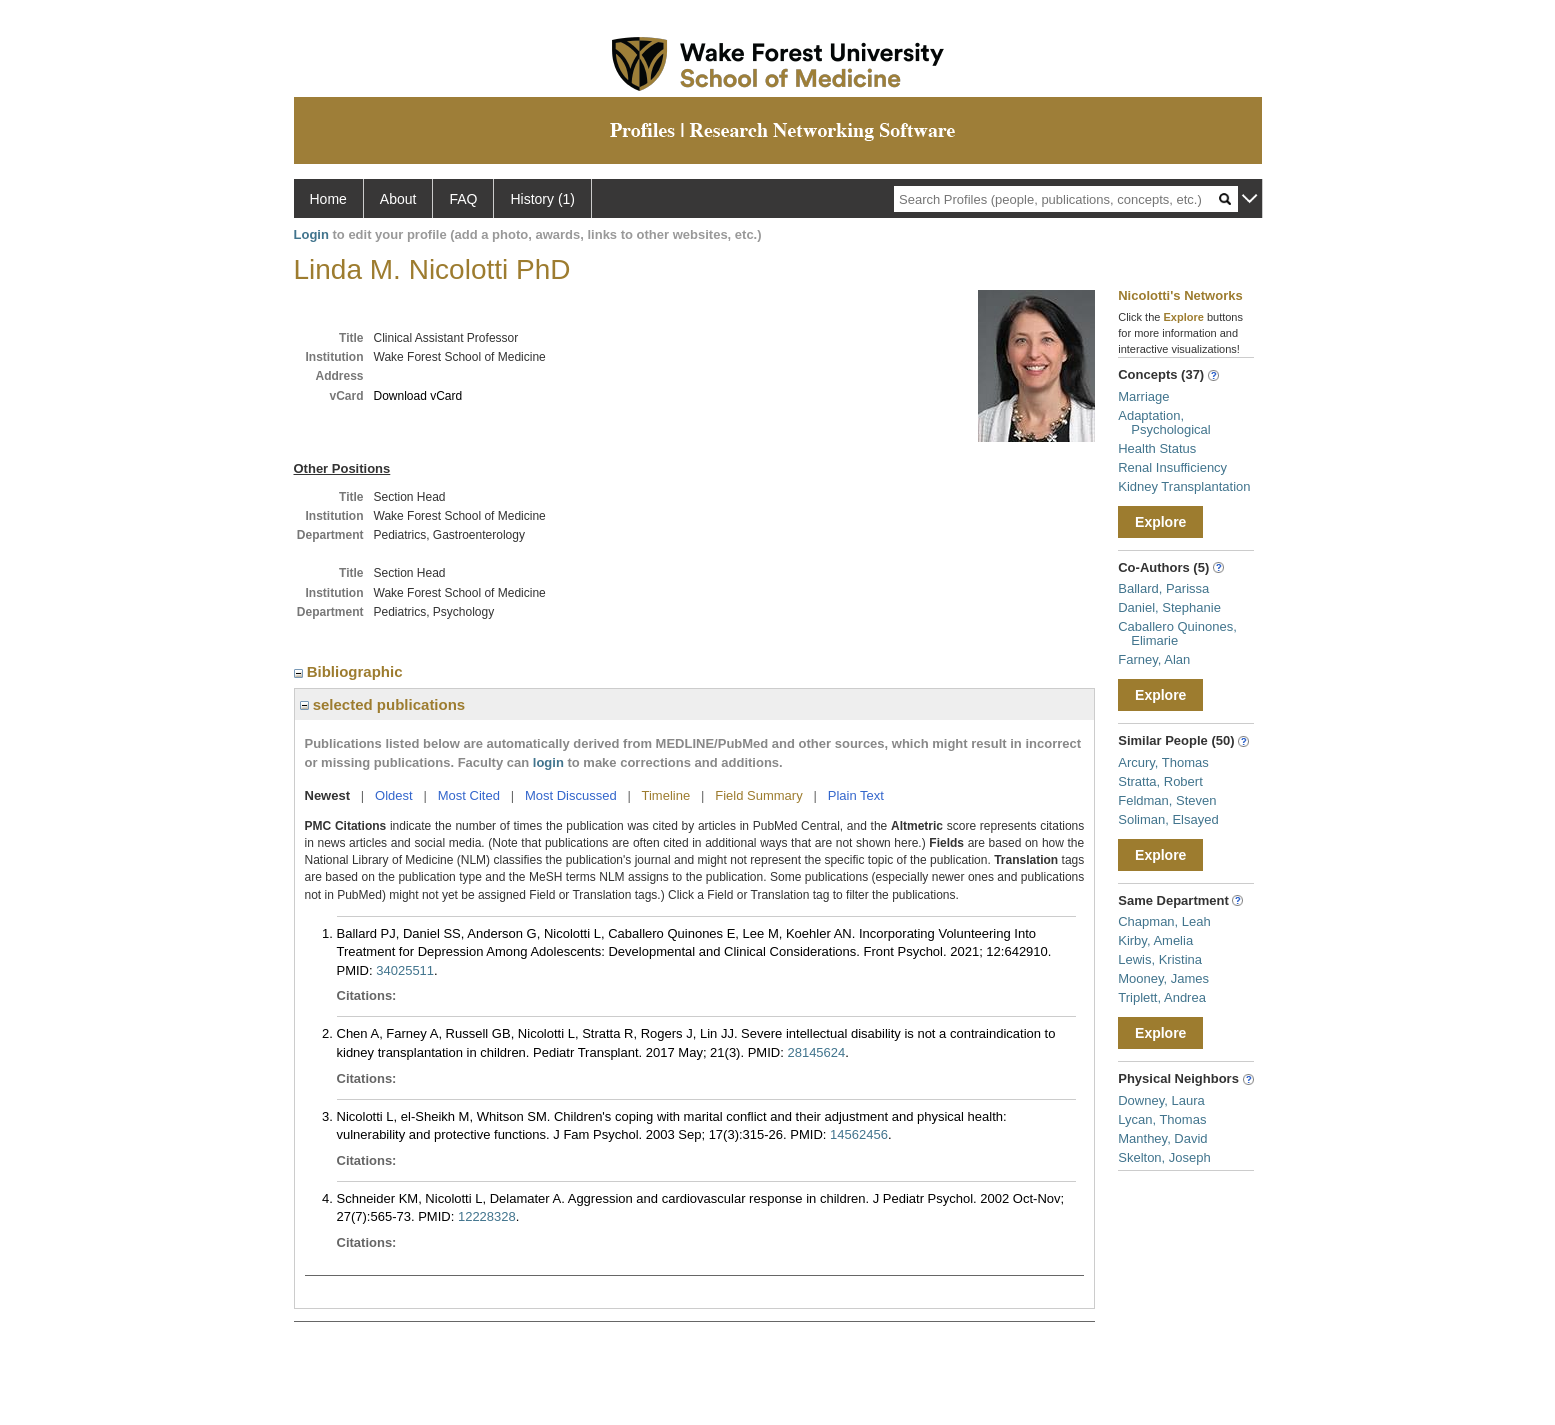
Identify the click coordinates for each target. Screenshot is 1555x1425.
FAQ (463, 199)
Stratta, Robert (1160, 781)
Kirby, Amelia (1155, 940)
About (398, 199)
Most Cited (469, 795)
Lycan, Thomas (1162, 1119)
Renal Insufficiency (1172, 467)
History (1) (542, 199)
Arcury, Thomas (1163, 762)
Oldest (394, 795)
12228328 (487, 1216)
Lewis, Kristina (1160, 959)
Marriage (1143, 396)
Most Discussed (571, 795)
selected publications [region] (383, 704)
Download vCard (418, 396)
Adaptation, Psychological (1164, 422)
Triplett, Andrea (1162, 997)
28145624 (816, 1052)
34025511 (405, 970)
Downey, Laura (1161, 1100)
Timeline (666, 795)
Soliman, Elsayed (1168, 819)
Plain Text (856, 795)
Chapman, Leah (1164, 921)
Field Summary (758, 795)
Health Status (1157, 448)
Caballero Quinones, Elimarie (1177, 633)
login (548, 762)
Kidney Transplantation (1184, 486)
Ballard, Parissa (1163, 588)
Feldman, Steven (1167, 800)
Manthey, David (1162, 1138)
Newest (328, 795)
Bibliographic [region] (350, 671)
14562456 (859, 1134)
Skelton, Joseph (1164, 1157)
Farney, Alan (1154, 659)
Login (311, 234)
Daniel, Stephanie (1169, 607)
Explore (1160, 522)
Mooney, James (1163, 978)
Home (328, 199)
